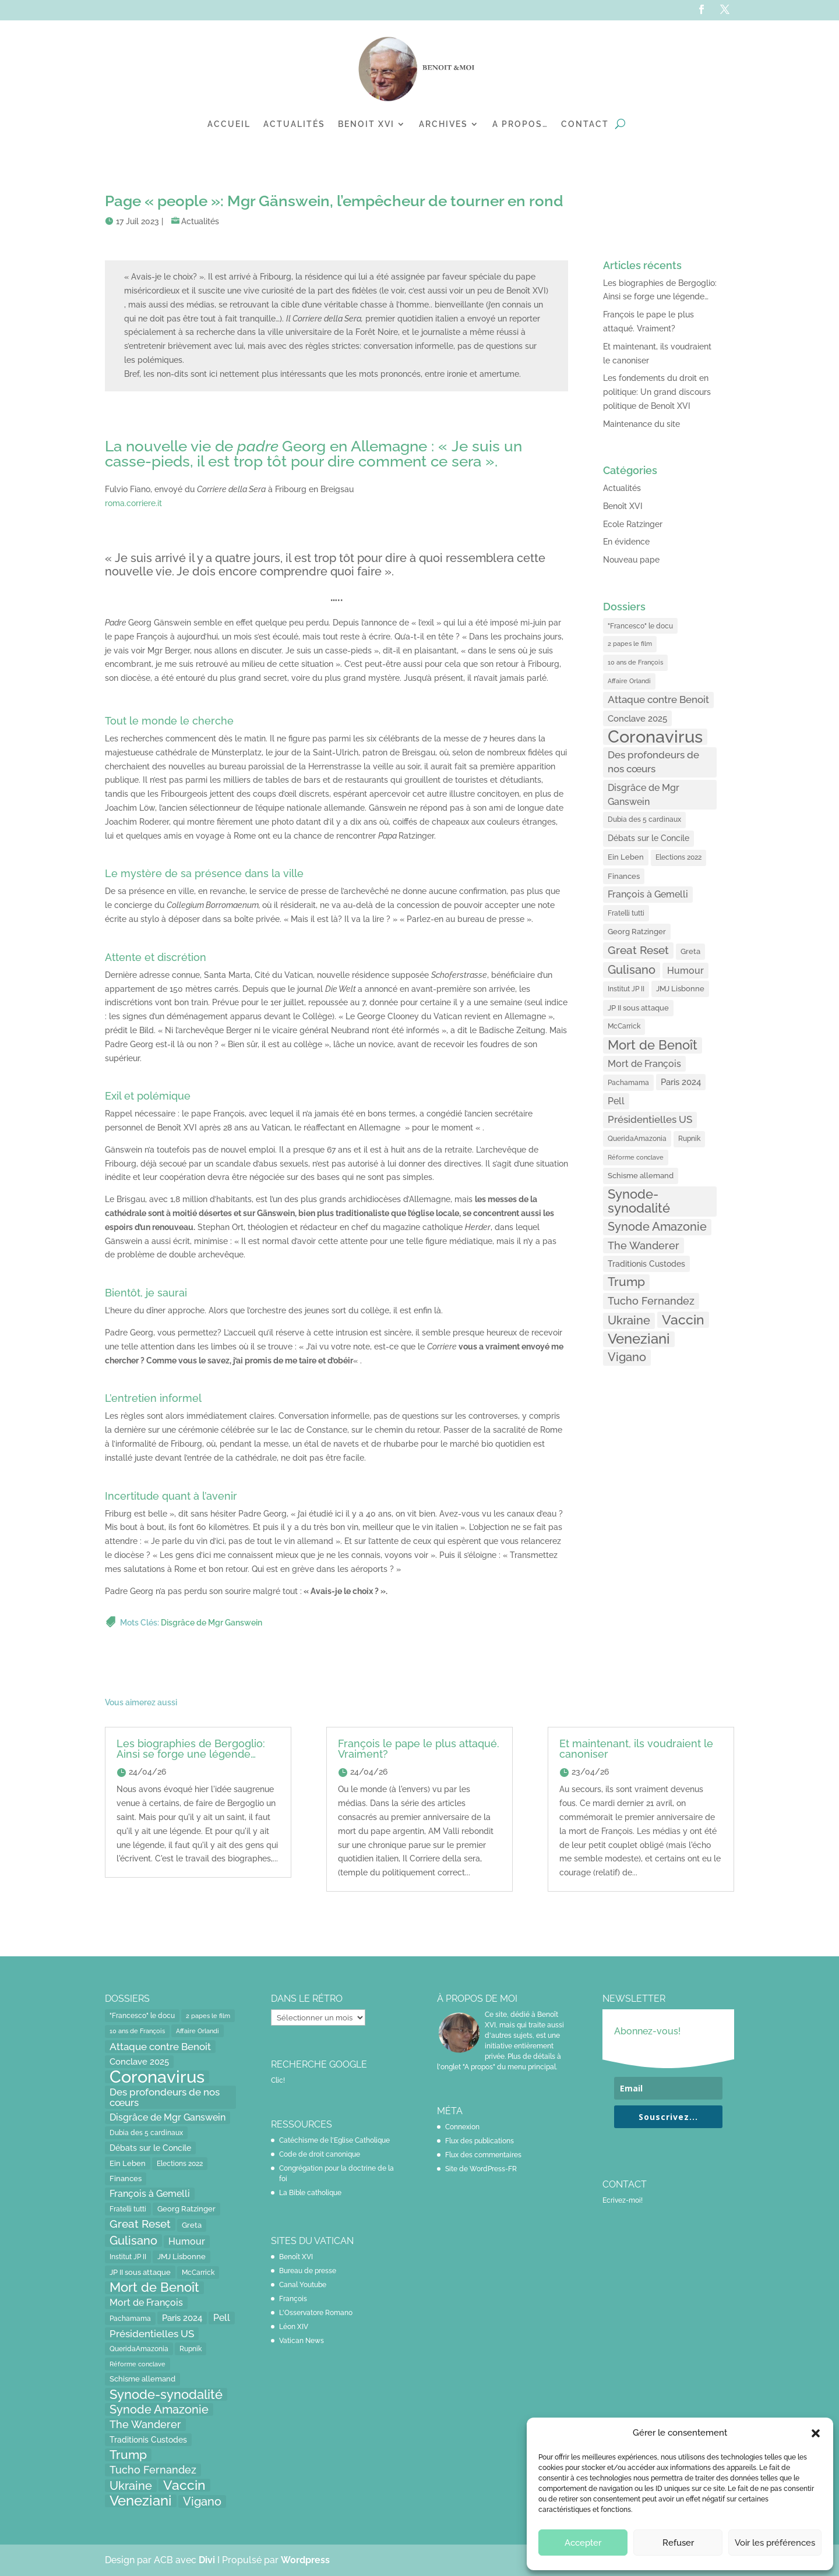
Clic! (278, 2080)
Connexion (462, 2127)
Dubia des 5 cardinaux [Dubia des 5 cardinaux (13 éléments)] (644, 819)
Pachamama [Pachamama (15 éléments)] (628, 1082)
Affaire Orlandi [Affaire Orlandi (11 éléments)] (629, 680)
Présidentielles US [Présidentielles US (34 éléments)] (650, 1119)
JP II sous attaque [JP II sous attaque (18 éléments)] (638, 1007)
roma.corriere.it (133, 503)
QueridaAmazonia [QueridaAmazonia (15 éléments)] (637, 1138)
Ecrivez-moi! (622, 2200)
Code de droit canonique (319, 2154)
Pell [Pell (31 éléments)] (616, 1101)
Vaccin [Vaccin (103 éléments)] (683, 1319)
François (293, 2299)
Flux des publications (479, 2141)
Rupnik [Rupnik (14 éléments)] (689, 1139)
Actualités (294, 124)
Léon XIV (293, 2327)
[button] (816, 2433)
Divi (208, 2560)
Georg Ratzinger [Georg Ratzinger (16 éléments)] (637, 931)
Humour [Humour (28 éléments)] (685, 970)
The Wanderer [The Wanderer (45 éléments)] (643, 1245)
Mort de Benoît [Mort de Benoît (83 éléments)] (652, 1045)
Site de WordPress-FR (481, 2169)
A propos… (520, 124)
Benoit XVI (366, 124)
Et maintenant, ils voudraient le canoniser (636, 1748)
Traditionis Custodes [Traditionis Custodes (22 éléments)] (646, 1263)
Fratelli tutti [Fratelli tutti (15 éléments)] (626, 913)
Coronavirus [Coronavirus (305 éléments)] (655, 737)
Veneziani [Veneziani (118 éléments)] (639, 1339)
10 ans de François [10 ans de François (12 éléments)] (635, 662)
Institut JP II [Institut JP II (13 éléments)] (626, 989)
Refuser (678, 2543)
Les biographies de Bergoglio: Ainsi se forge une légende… (191, 1748)
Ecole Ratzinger (632, 524)
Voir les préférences (775, 2543)
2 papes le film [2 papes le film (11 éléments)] (630, 643)
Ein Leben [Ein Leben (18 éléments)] (626, 856)
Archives (443, 124)
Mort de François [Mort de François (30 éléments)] (644, 1063)
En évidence (626, 541)
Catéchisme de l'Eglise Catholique (334, 2140)
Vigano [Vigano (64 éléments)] (627, 1357)
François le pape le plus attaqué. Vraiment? (418, 1748)
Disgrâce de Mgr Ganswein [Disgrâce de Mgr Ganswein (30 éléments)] (643, 794)
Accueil (229, 124)
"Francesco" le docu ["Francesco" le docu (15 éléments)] (640, 625)
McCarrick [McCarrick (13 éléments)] (624, 1026)
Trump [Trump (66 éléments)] (626, 1282)
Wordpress (305, 2560)
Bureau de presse (307, 2271)
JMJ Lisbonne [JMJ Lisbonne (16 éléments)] (680, 988)
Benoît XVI (623, 506)
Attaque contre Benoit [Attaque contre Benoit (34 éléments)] (658, 699)
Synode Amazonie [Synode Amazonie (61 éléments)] (657, 1227)
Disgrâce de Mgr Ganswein (211, 1622)
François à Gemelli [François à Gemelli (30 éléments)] (648, 894)
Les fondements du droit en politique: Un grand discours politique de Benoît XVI (657, 392)
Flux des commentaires (483, 2155)
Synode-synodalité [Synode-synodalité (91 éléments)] (639, 1200)
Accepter (583, 2543)
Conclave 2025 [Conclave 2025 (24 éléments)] (637, 718)
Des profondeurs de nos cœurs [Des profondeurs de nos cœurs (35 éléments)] (653, 762)
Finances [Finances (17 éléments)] (624, 876)
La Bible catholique (310, 2193)
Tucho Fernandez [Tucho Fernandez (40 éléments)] (651, 1301)
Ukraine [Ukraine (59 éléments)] (629, 1320)
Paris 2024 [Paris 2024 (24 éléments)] (681, 1082)
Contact (585, 124)
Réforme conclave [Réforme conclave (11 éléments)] (636, 1157)
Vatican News (301, 2341)
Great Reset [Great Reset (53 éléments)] (638, 950)
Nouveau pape (631, 559)
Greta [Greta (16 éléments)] (690, 951)
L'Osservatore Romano (315, 2313)
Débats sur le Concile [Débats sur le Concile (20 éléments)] (648, 838)
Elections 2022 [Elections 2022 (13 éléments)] (678, 857)
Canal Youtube (302, 2285)
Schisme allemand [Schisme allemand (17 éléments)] (641, 1175)
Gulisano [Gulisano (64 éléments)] (631, 970)
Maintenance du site (641, 424)
